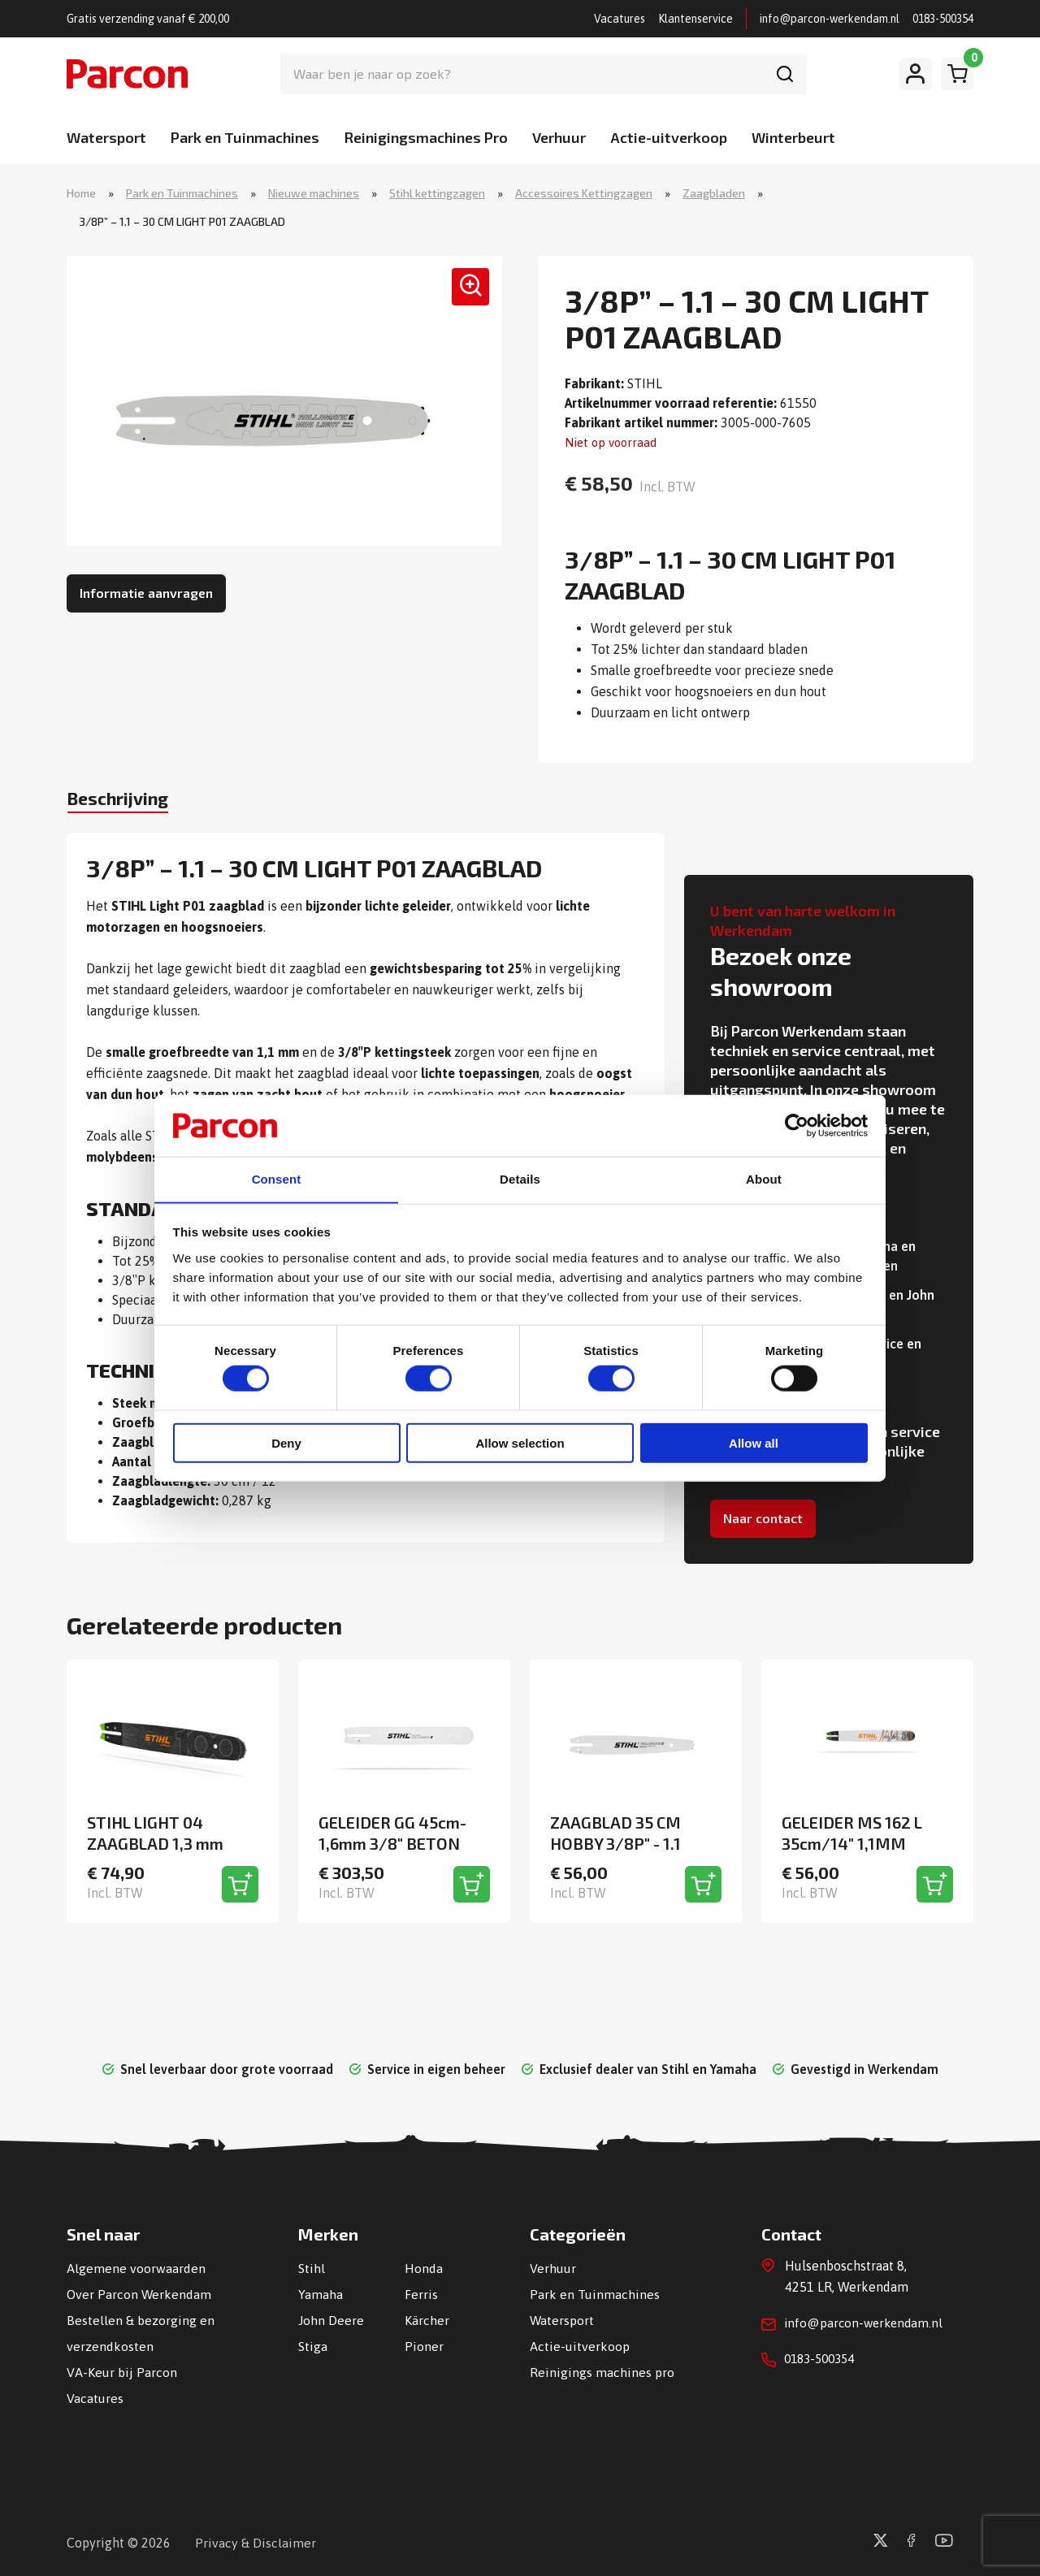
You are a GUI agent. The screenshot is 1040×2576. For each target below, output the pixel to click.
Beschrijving (125, 801)
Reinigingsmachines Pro (426, 137)
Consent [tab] (276, 1179)
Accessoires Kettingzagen (583, 194)
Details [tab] (520, 1179)
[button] (466, 293)
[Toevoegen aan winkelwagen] (240, 1884)
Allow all (753, 1444)
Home (81, 194)
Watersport (106, 137)
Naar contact (763, 1518)
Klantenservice (695, 18)
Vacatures (619, 18)
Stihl (311, 2268)
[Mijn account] (915, 74)
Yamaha (320, 2294)
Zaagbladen (713, 194)
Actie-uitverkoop (668, 137)
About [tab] (764, 1179)
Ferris (421, 2294)
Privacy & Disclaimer (255, 2542)
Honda (424, 2268)
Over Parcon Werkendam (139, 2294)
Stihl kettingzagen (437, 194)
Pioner (424, 2346)
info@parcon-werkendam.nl (829, 18)
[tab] (125, 803)
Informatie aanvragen (146, 594)
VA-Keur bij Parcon (122, 2372)
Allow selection (519, 1444)
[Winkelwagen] (957, 74)
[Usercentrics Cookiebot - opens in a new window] (797, 1124)
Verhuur (559, 137)
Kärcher (427, 2320)
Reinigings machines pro (602, 2372)
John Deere (331, 2320)
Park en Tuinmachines (245, 137)
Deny (286, 1444)
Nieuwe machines (313, 194)
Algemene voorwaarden (136, 2268)
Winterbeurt (793, 137)
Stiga (312, 2346)
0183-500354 (942, 18)
